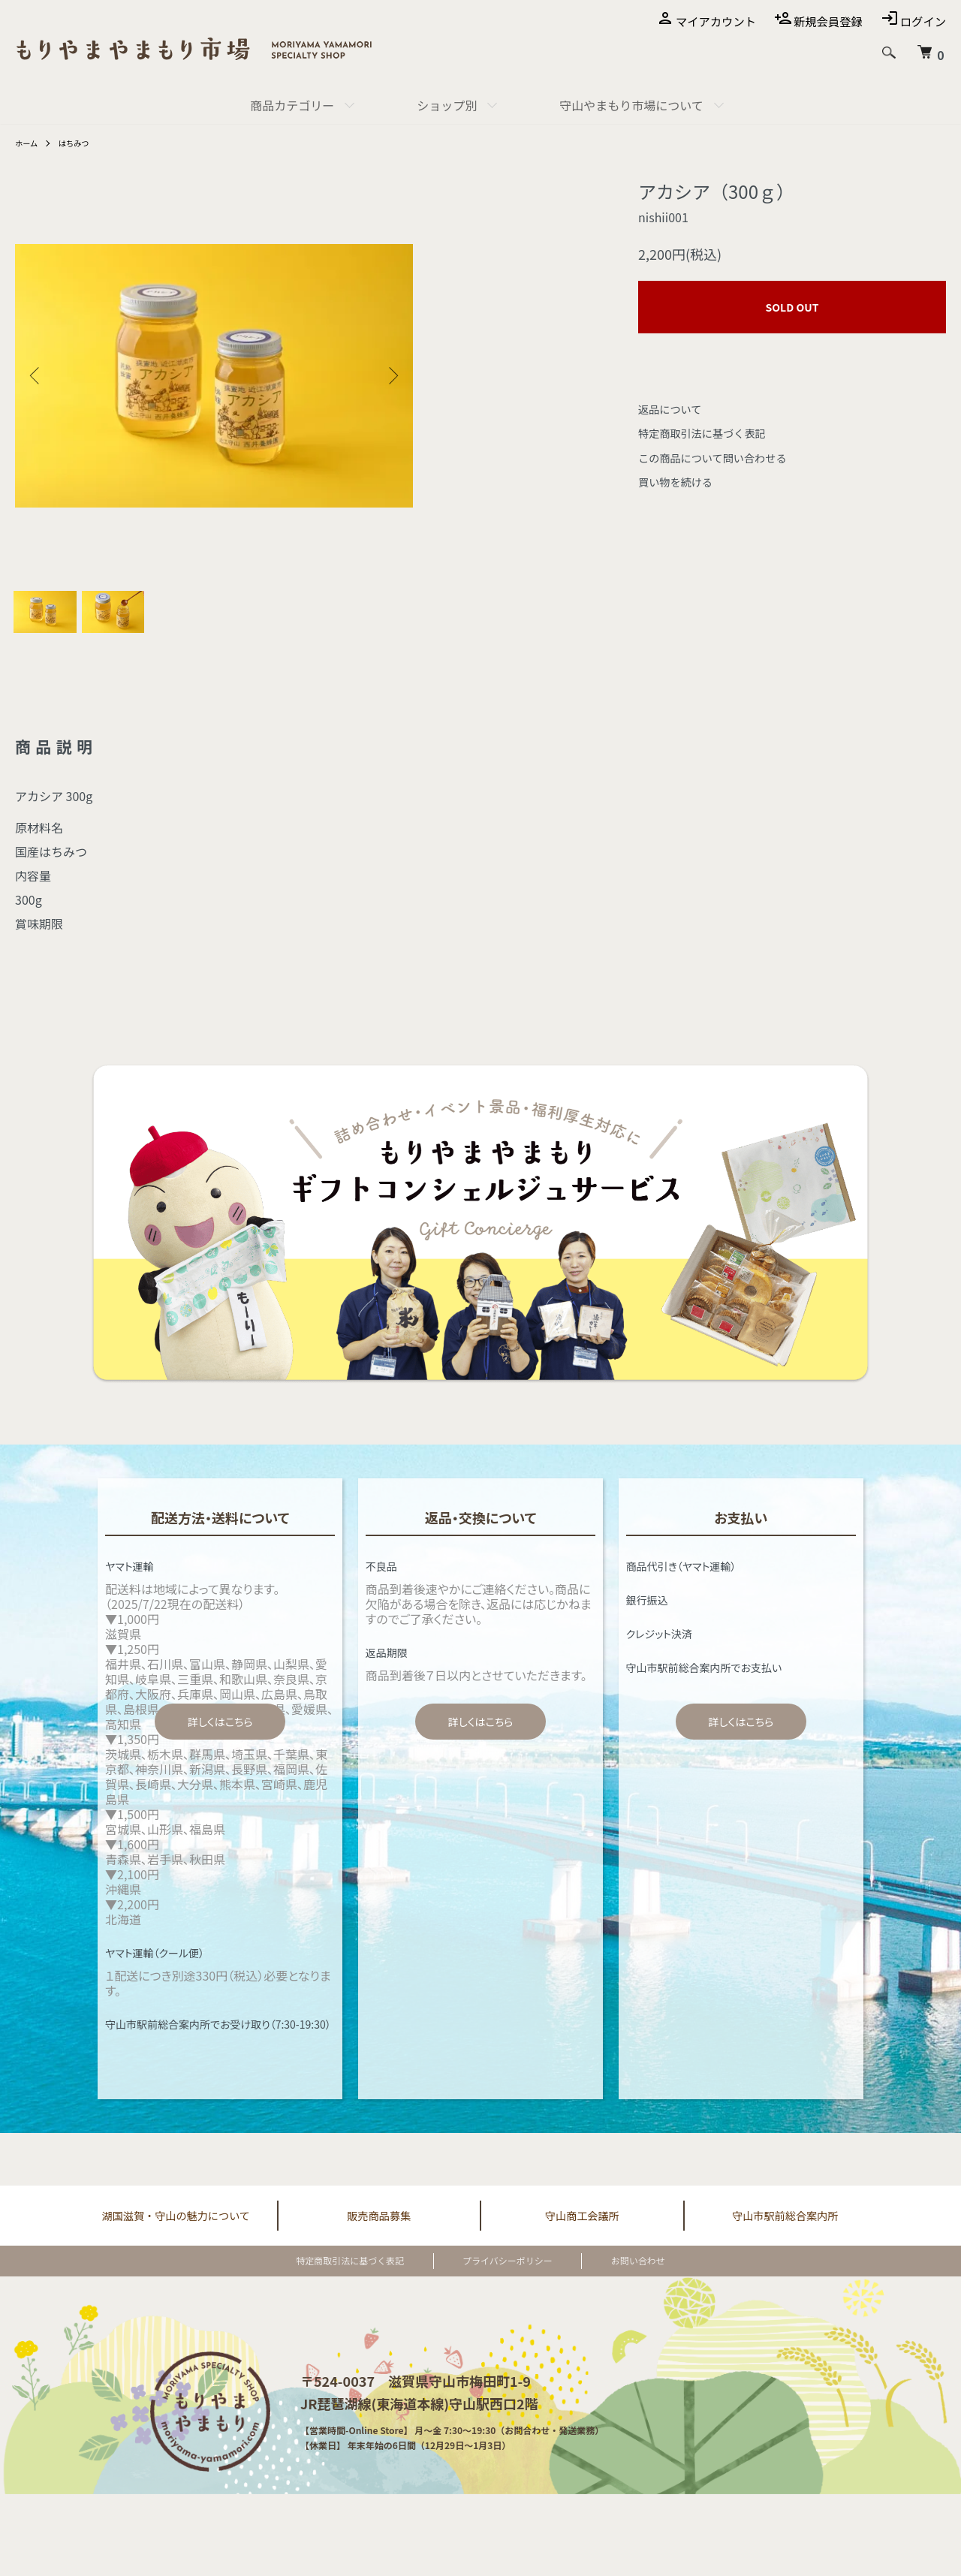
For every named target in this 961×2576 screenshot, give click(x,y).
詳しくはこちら (220, 1734)
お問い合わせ (610, 2274)
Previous (37, 375)
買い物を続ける (680, 481)
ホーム (28, 142)
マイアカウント (709, 21)
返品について (674, 408)
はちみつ (80, 142)
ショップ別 (447, 105)
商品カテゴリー (292, 105)
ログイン (922, 21)
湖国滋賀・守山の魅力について (176, 2228)
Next (390, 375)
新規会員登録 (824, 21)
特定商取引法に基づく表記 (710, 432)
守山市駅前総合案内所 (785, 2228)
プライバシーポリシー (507, 2274)
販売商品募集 (379, 2228)
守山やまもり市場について (631, 105)
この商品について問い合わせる (722, 457)
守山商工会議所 (582, 2228)
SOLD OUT (792, 307)
